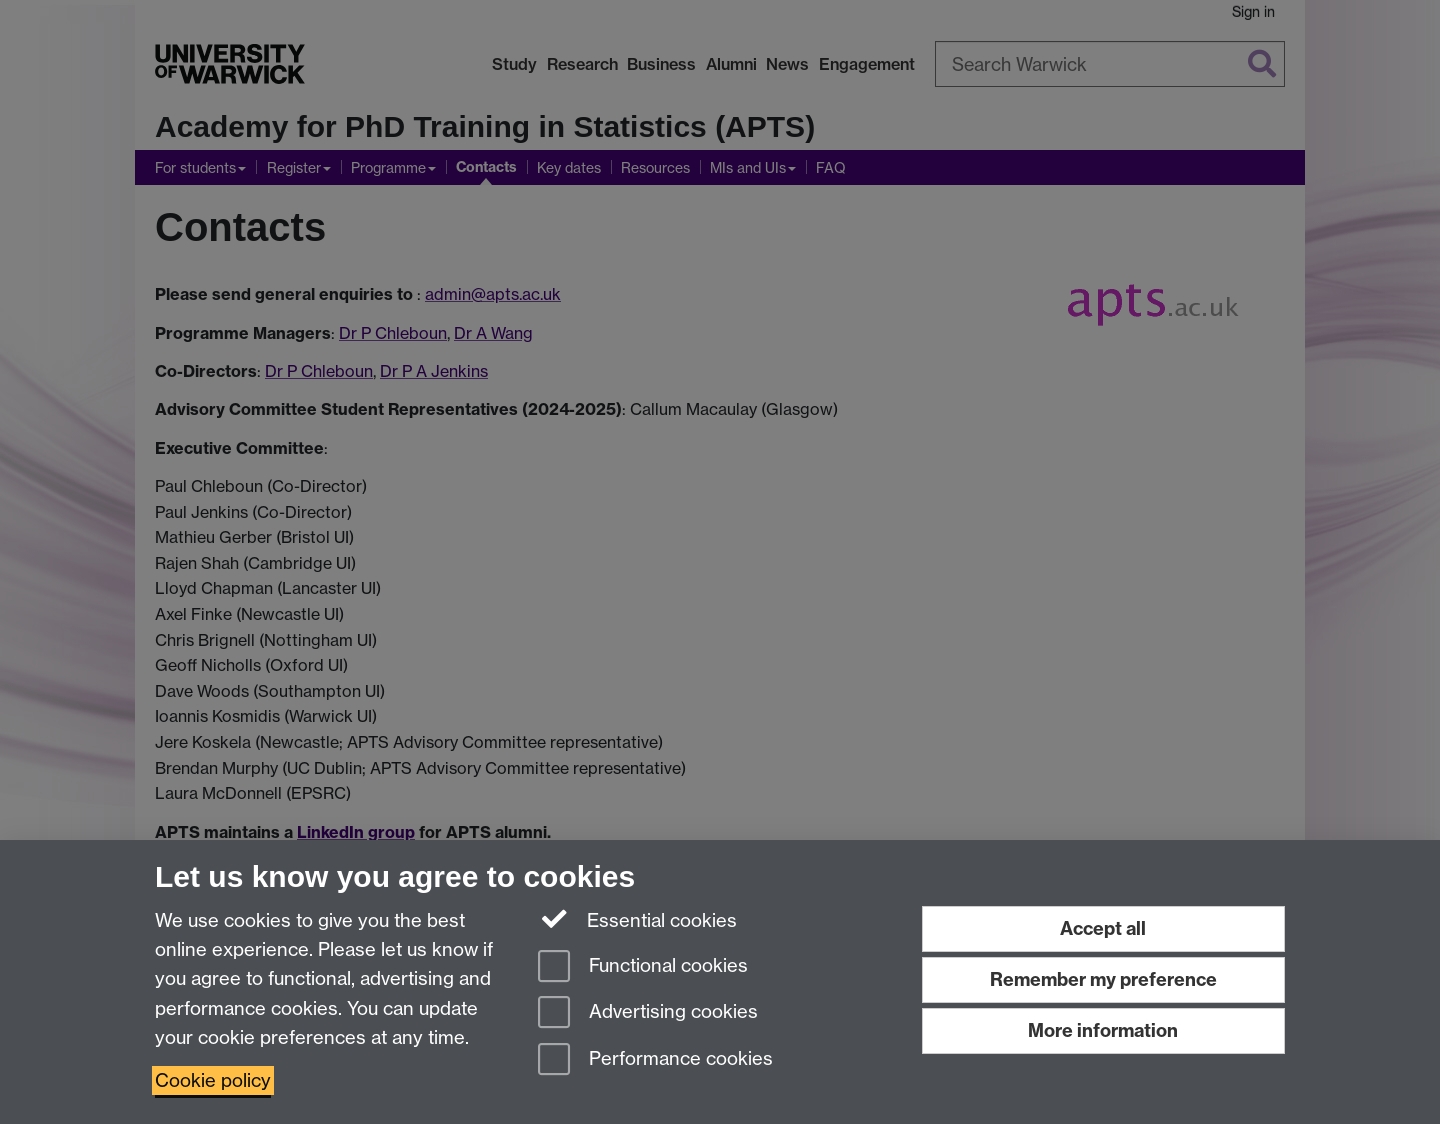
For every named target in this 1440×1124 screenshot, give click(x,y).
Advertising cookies (648, 1013)
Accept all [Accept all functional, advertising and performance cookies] (1103, 928)
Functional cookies (643, 967)
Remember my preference (1103, 979)
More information (1103, 1030)
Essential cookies (637, 919)
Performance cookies (655, 1060)
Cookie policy (213, 1080)
